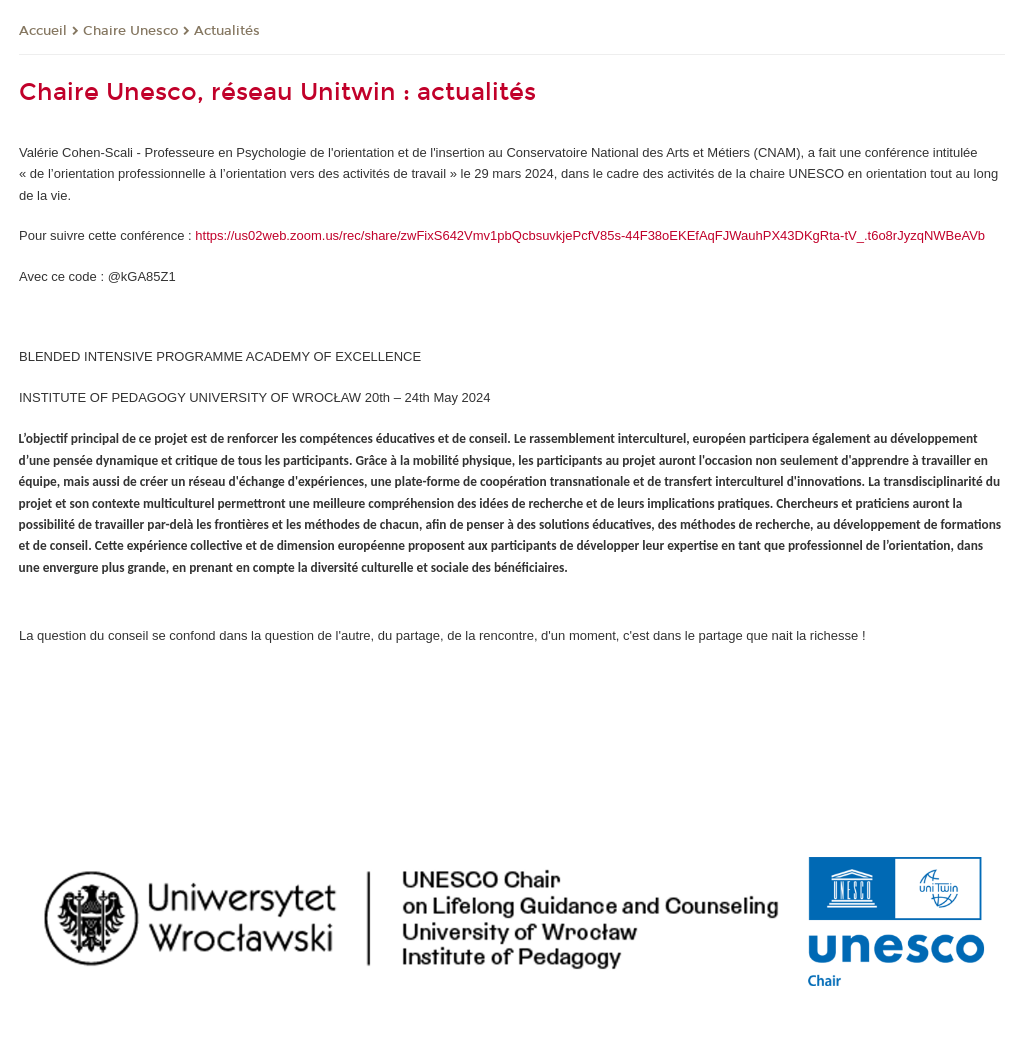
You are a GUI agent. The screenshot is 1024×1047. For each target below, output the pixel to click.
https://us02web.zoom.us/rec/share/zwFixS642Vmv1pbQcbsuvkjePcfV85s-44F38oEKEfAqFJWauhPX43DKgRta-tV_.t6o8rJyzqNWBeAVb (590, 235)
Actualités (227, 31)
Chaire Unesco (130, 31)
